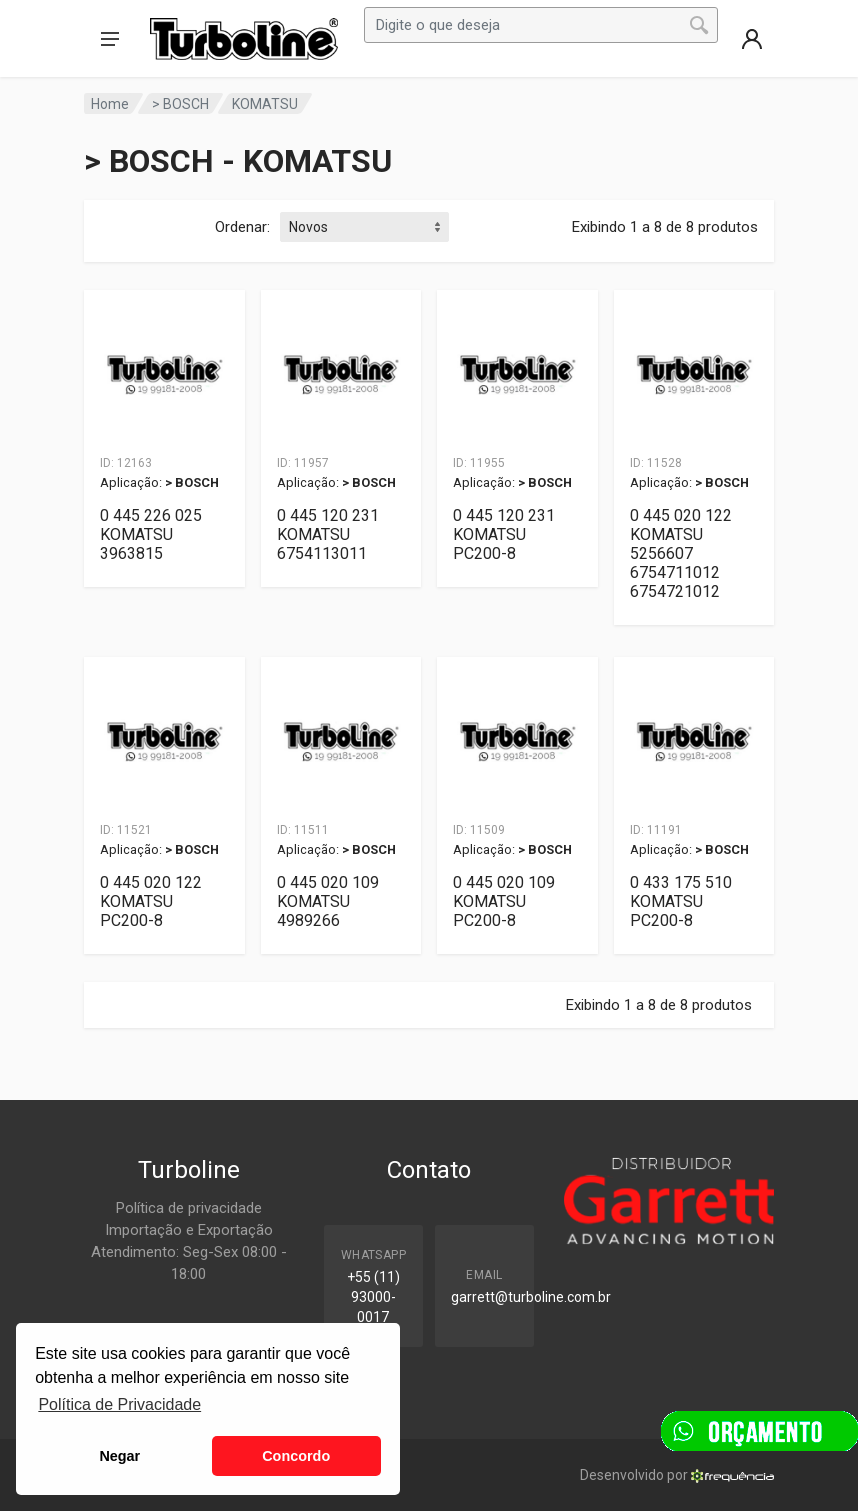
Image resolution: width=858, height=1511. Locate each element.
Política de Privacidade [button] (119, 1404)
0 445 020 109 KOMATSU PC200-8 (504, 901)
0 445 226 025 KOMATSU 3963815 (151, 534)
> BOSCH (180, 104)
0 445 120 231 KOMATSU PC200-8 (504, 534)
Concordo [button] (296, 1456)
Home (110, 104)
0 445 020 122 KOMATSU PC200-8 (151, 901)
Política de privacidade (189, 1208)
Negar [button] (119, 1456)
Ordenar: (242, 227)
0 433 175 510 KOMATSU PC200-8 (681, 901)
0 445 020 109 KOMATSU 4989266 (328, 901)
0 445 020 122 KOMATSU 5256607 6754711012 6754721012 (681, 553)
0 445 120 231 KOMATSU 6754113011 (328, 534)
